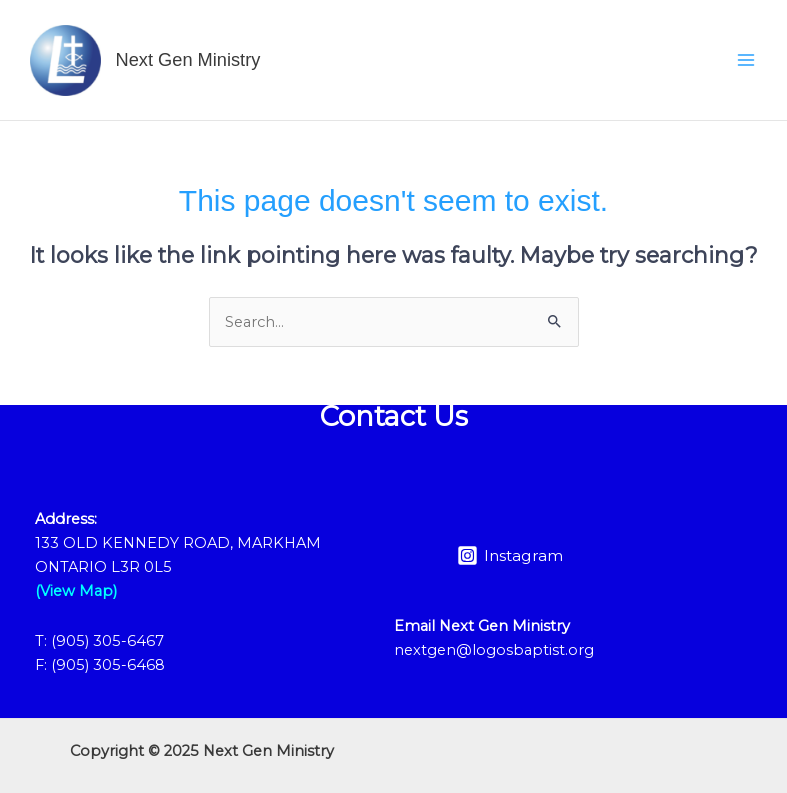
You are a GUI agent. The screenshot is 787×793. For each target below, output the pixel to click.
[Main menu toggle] (746, 60)
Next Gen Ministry (188, 59)
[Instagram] (510, 555)
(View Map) (76, 591)
